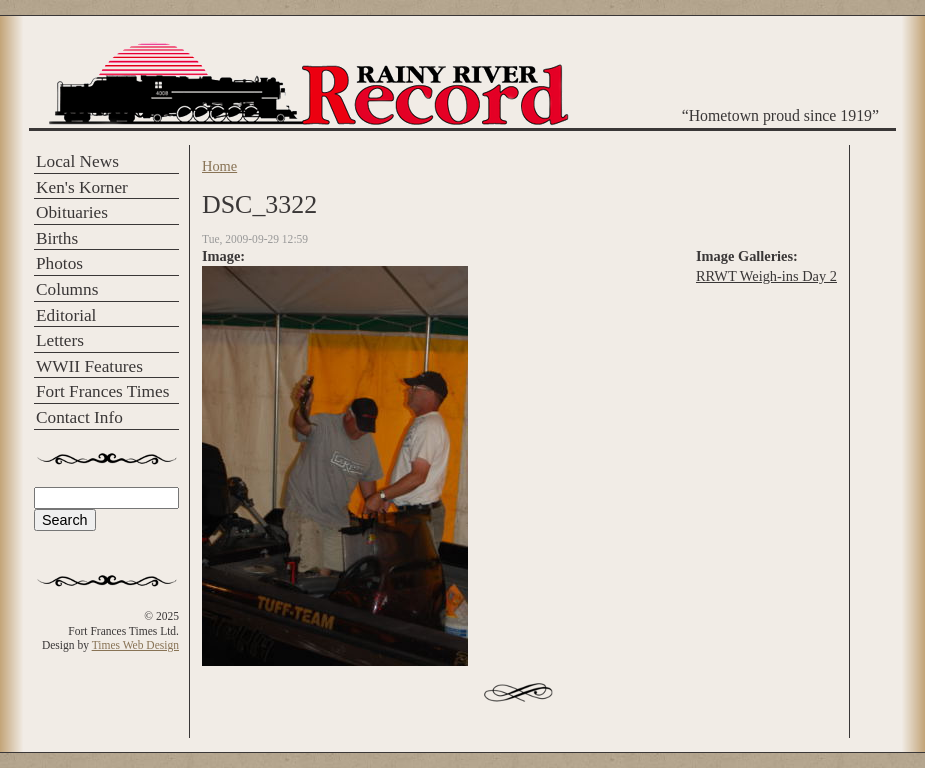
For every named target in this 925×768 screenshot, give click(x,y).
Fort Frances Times (102, 391)
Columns (67, 289)
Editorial (66, 315)
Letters (60, 340)
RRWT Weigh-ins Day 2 (766, 276)
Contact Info (79, 417)
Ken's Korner (82, 187)
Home (219, 166)
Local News (77, 161)
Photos (59, 263)
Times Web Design (135, 645)
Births (57, 238)
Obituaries (72, 212)
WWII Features (89, 366)
